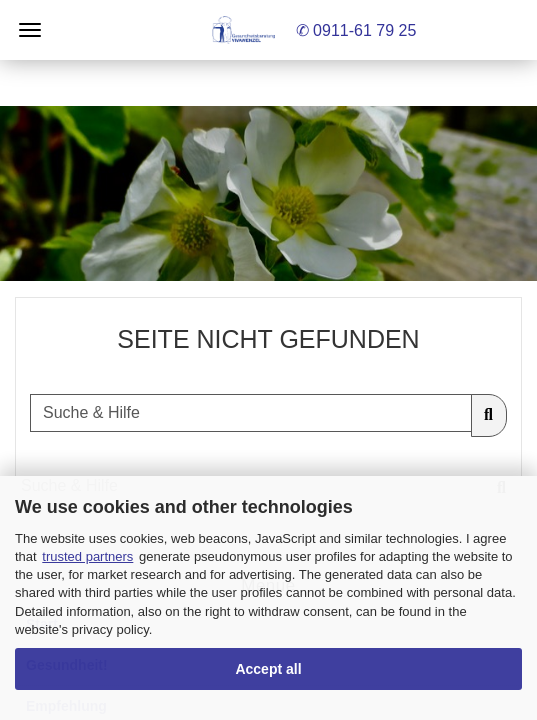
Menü (30, 30)
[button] (268, 193)
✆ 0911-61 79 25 (356, 30)
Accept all (268, 669)
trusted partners (87, 556)
